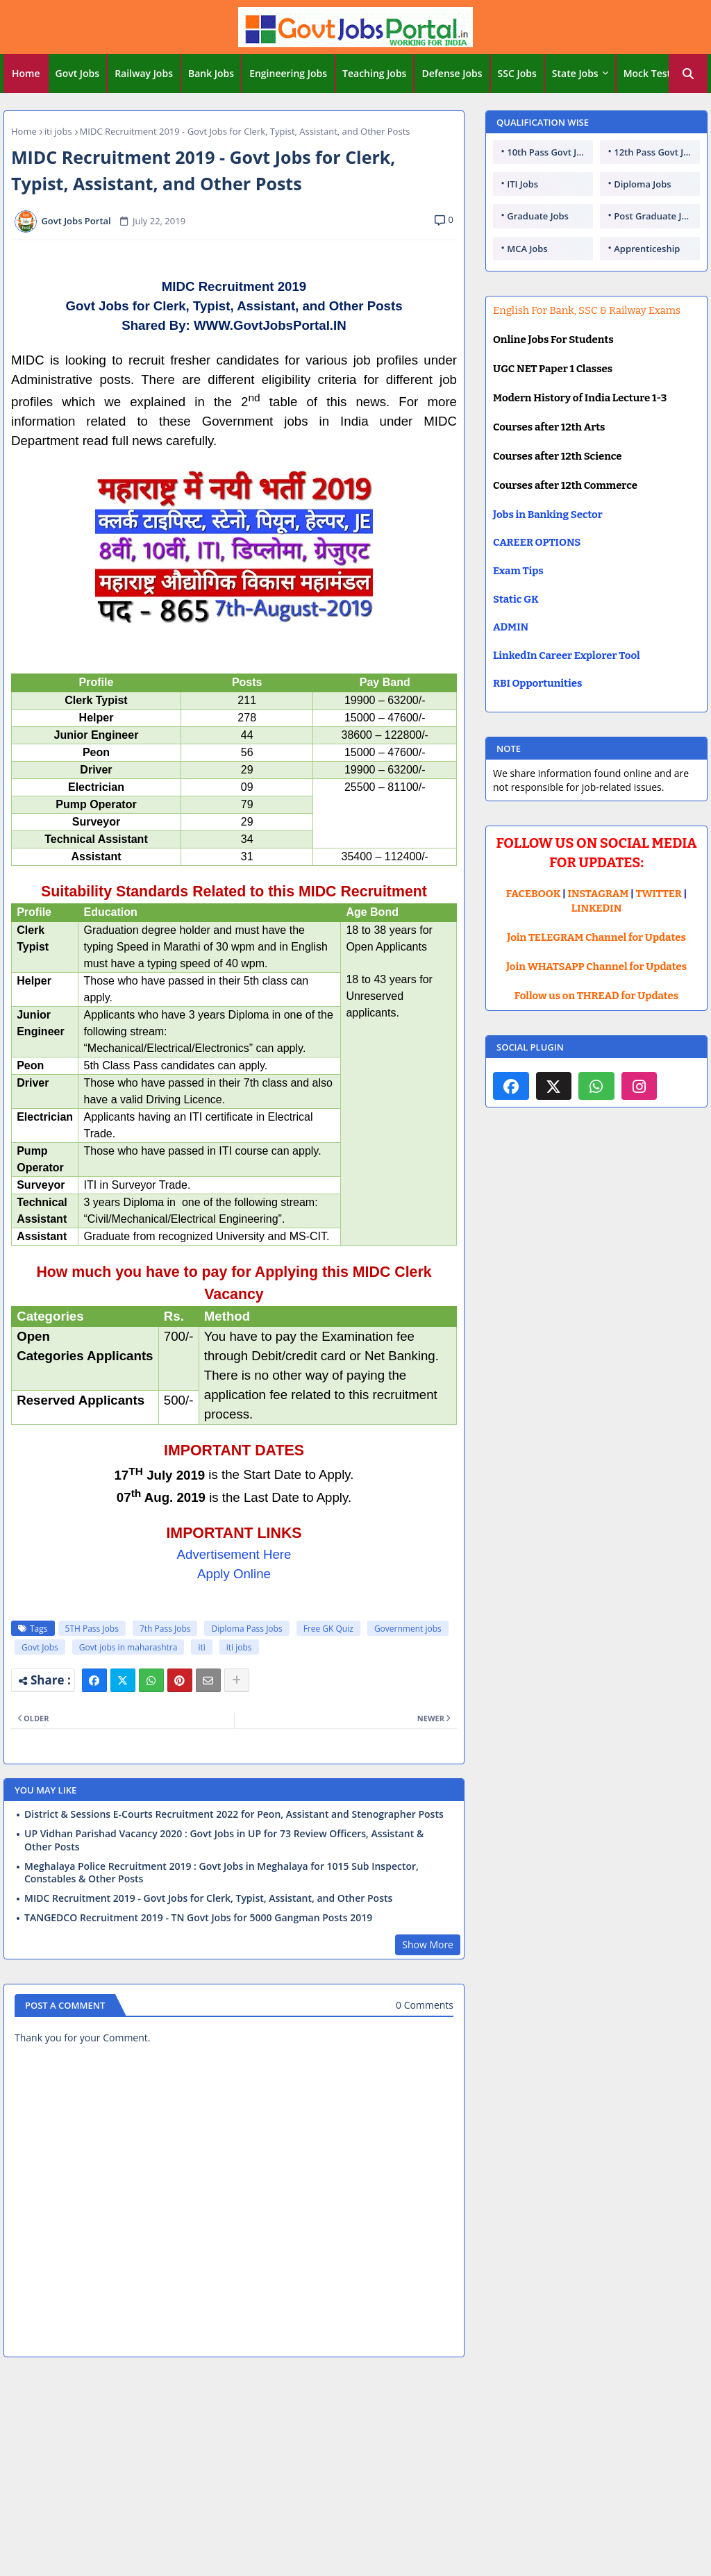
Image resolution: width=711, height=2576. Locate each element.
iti (201, 1647)
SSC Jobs (517, 73)
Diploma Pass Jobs (246, 1628)
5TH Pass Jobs (92, 1628)
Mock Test (647, 73)
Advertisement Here (234, 1554)
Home (26, 73)
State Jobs (575, 73)
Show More (427, 1944)
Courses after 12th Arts (549, 427)
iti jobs (58, 131)
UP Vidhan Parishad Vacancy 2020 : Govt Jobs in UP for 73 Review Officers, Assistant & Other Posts (224, 1840)
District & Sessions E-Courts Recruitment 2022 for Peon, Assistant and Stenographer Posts (234, 1814)
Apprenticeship (647, 248)
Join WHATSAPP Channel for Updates (596, 966)
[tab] (26, 73)
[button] (688, 73)
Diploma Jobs (642, 184)
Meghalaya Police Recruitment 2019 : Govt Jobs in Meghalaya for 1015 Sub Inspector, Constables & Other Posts (221, 1872)
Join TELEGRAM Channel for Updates (596, 937)
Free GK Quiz (328, 1628)
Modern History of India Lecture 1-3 (580, 398)
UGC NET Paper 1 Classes (552, 368)
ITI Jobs (522, 184)
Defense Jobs (451, 73)
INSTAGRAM (598, 893)
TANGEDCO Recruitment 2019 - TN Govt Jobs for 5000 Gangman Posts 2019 (198, 1918)
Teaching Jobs (374, 73)
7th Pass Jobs (165, 1628)
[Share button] (236, 1680)
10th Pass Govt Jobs (549, 152)
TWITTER (658, 893)
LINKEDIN (596, 908)
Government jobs (408, 1628)
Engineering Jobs (288, 73)
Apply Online (234, 1573)
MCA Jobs (527, 248)
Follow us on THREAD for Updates (596, 995)
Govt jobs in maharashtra (128, 1647)
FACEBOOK (533, 893)
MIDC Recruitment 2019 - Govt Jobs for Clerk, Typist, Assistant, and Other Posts (208, 1898)
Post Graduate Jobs (655, 216)
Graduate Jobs (538, 216)
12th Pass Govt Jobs (656, 152)
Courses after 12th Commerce (565, 485)
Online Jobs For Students (553, 339)
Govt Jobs (78, 73)
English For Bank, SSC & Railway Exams (586, 310)
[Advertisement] (355, 2469)
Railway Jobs (144, 73)
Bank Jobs (211, 73)
